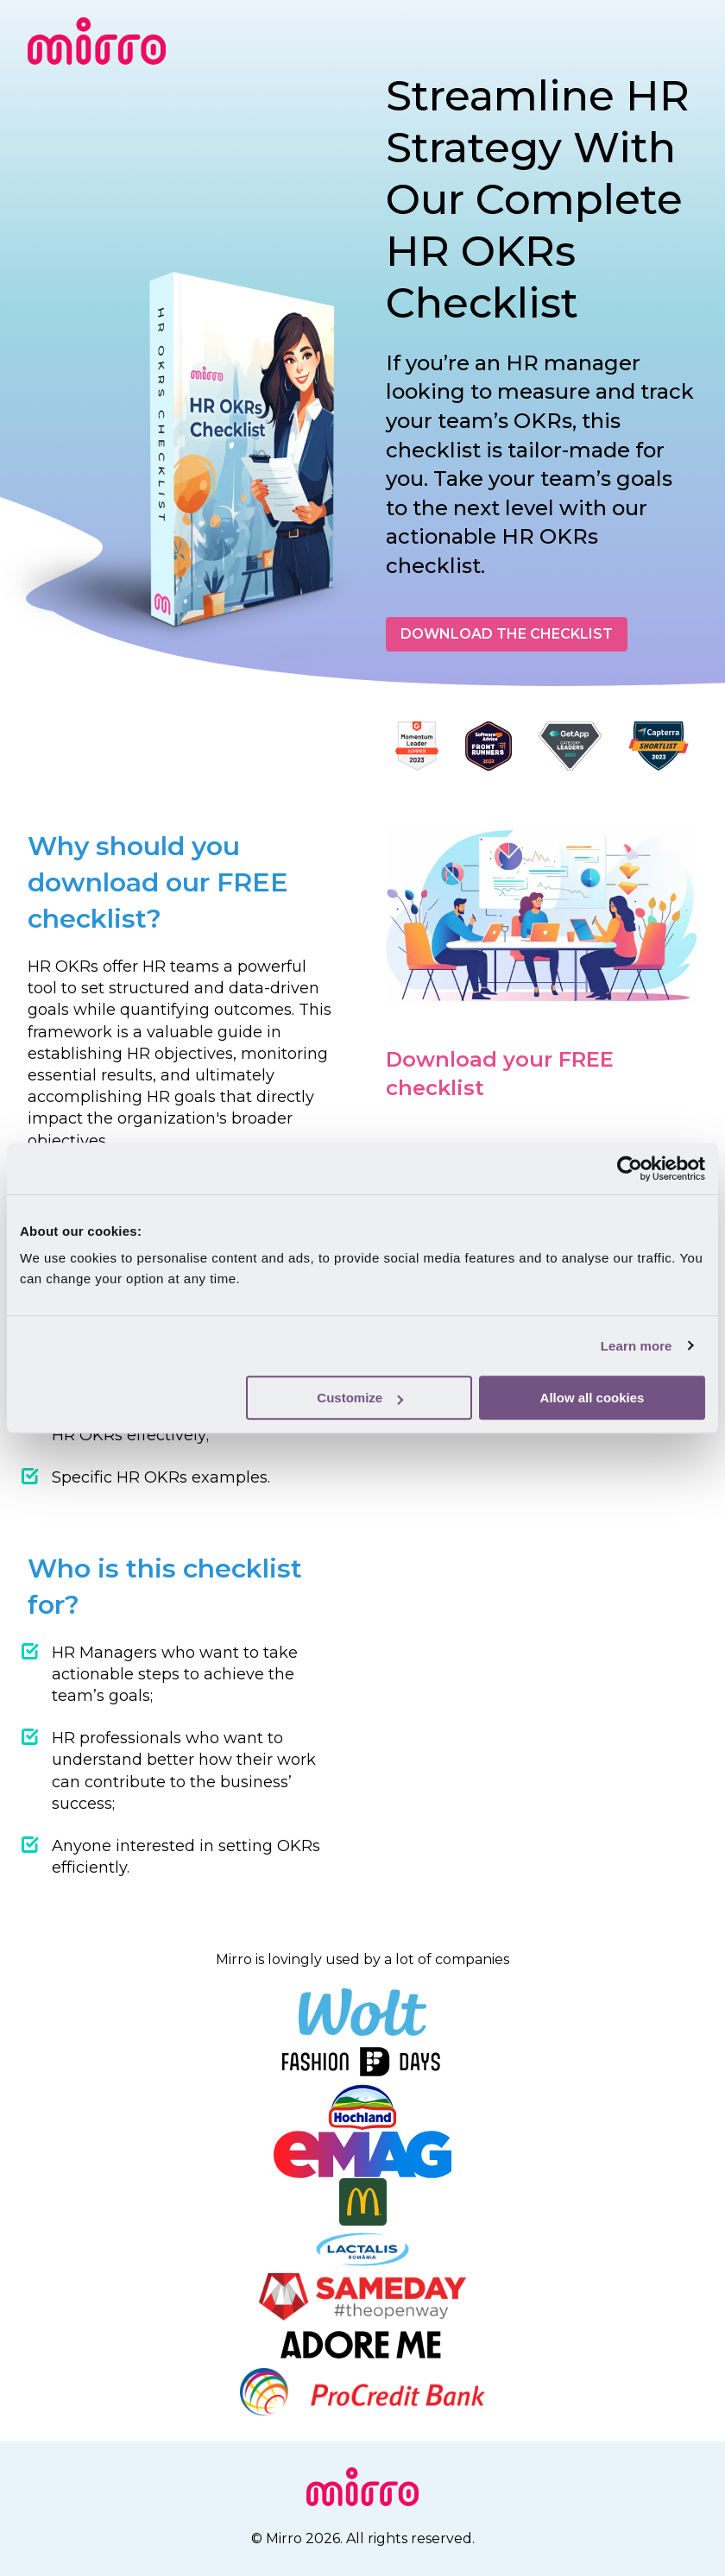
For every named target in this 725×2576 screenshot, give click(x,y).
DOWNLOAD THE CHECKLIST (506, 634)
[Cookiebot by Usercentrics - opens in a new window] (629, 1168)
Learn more (636, 1345)
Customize (360, 1397)
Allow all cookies (592, 1397)
